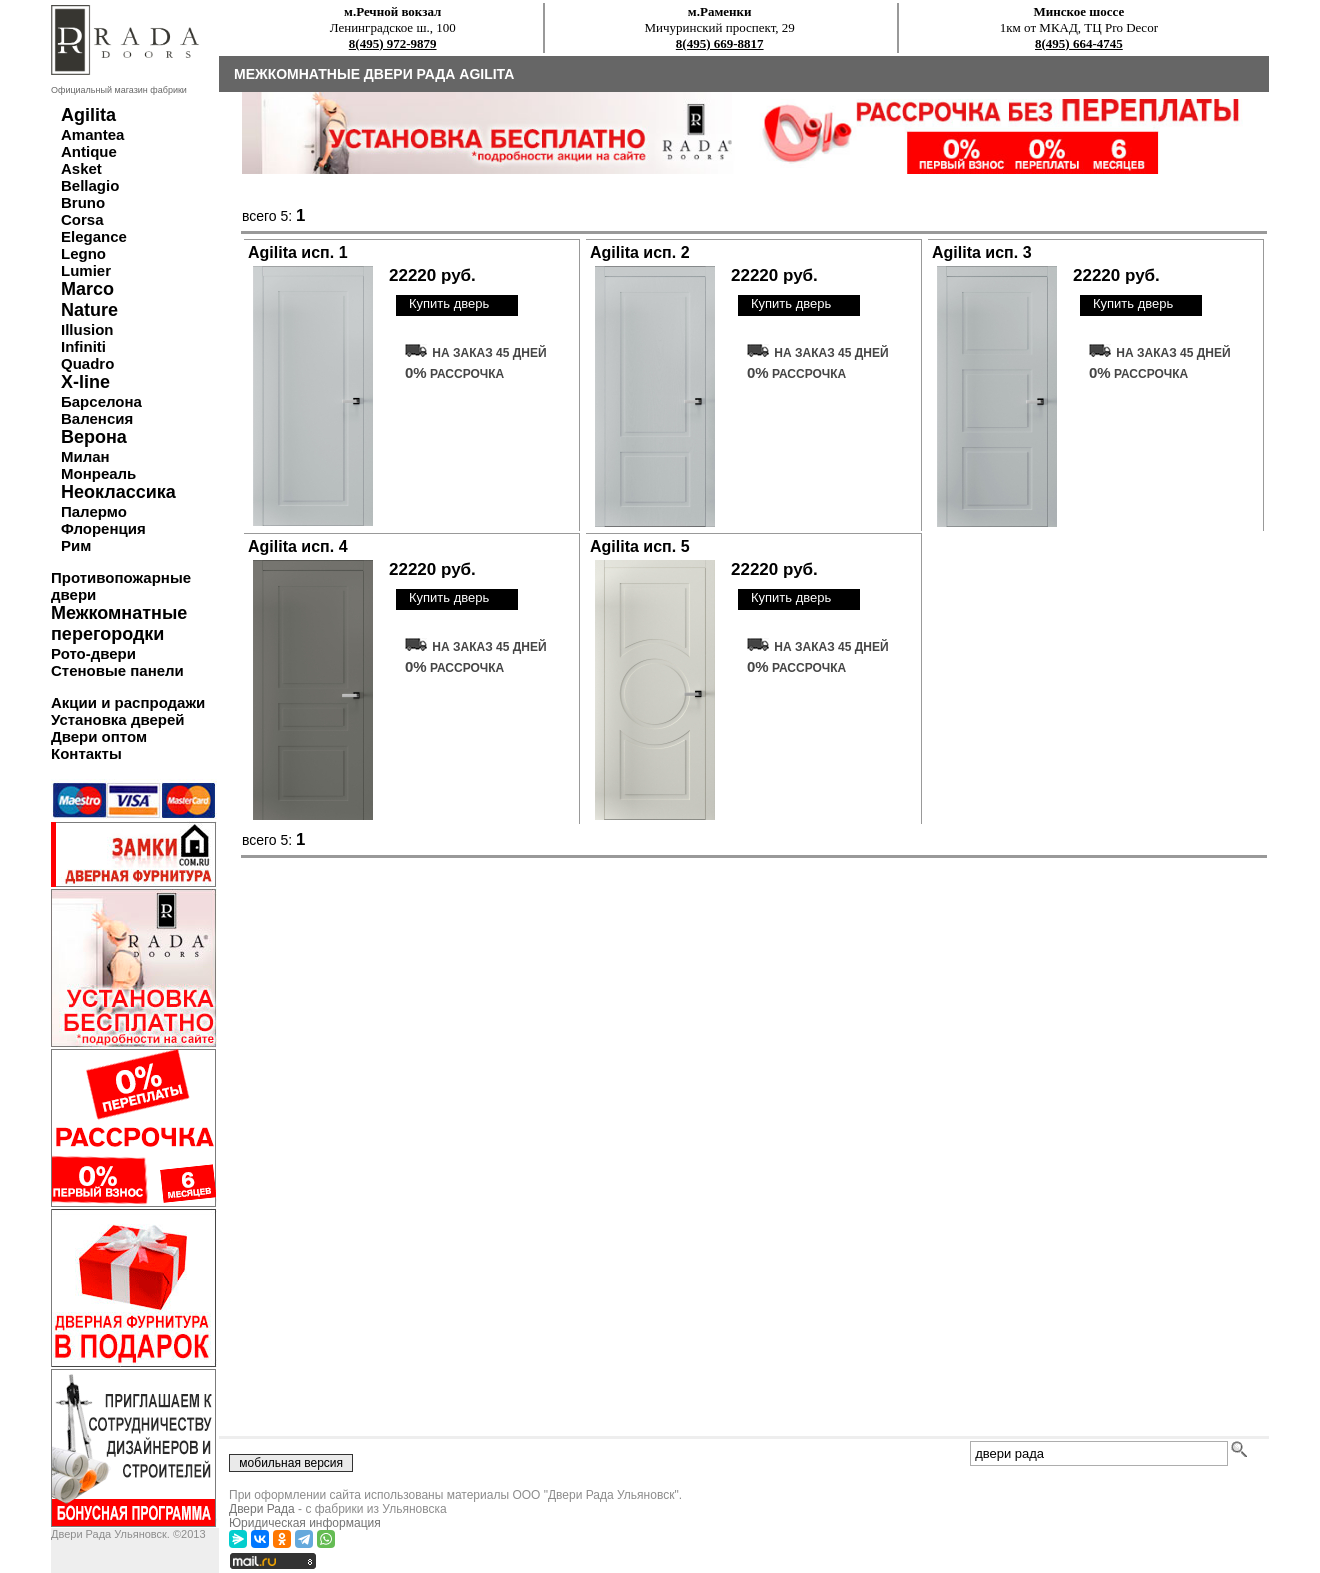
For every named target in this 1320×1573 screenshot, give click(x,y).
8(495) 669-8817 (720, 43)
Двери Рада (262, 1509)
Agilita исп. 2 (640, 252)
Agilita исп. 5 (640, 546)
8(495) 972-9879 (393, 43)
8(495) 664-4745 (1079, 43)
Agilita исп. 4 (298, 546)
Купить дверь (449, 303)
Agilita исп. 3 (982, 252)
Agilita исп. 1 (298, 252)
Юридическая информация (305, 1523)
